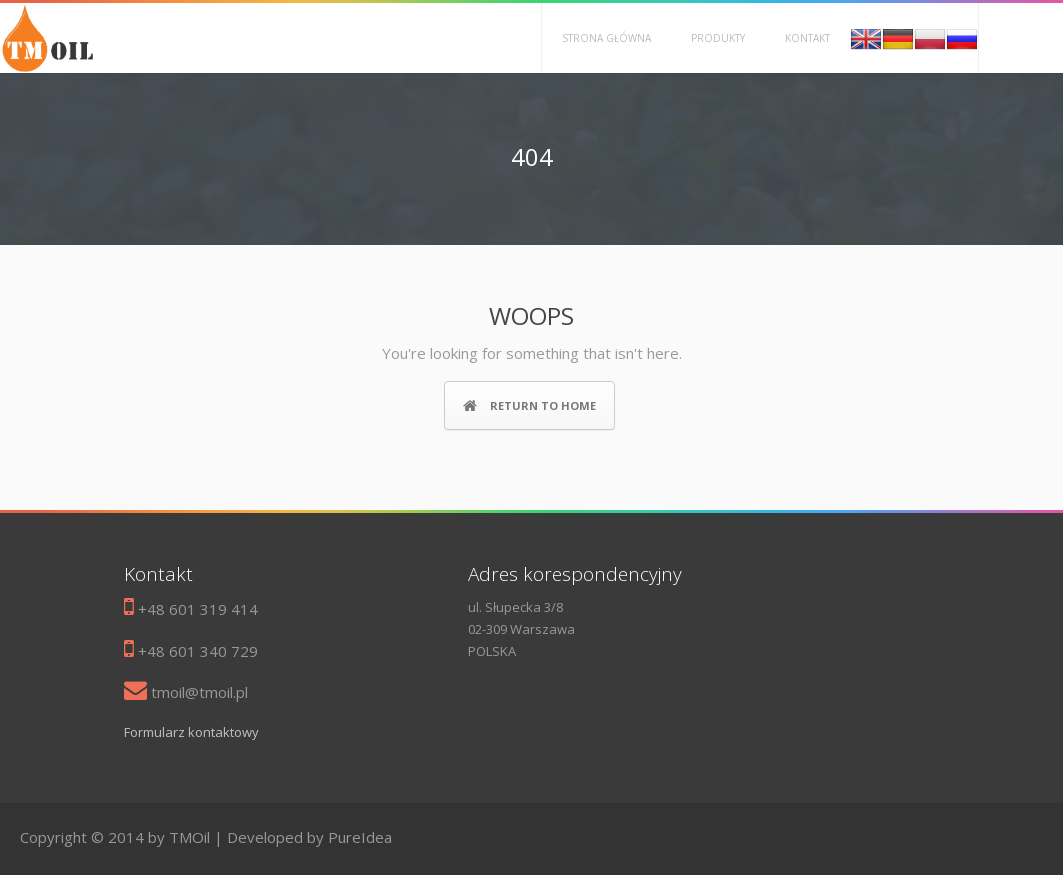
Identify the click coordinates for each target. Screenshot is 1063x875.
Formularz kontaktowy (191, 732)
